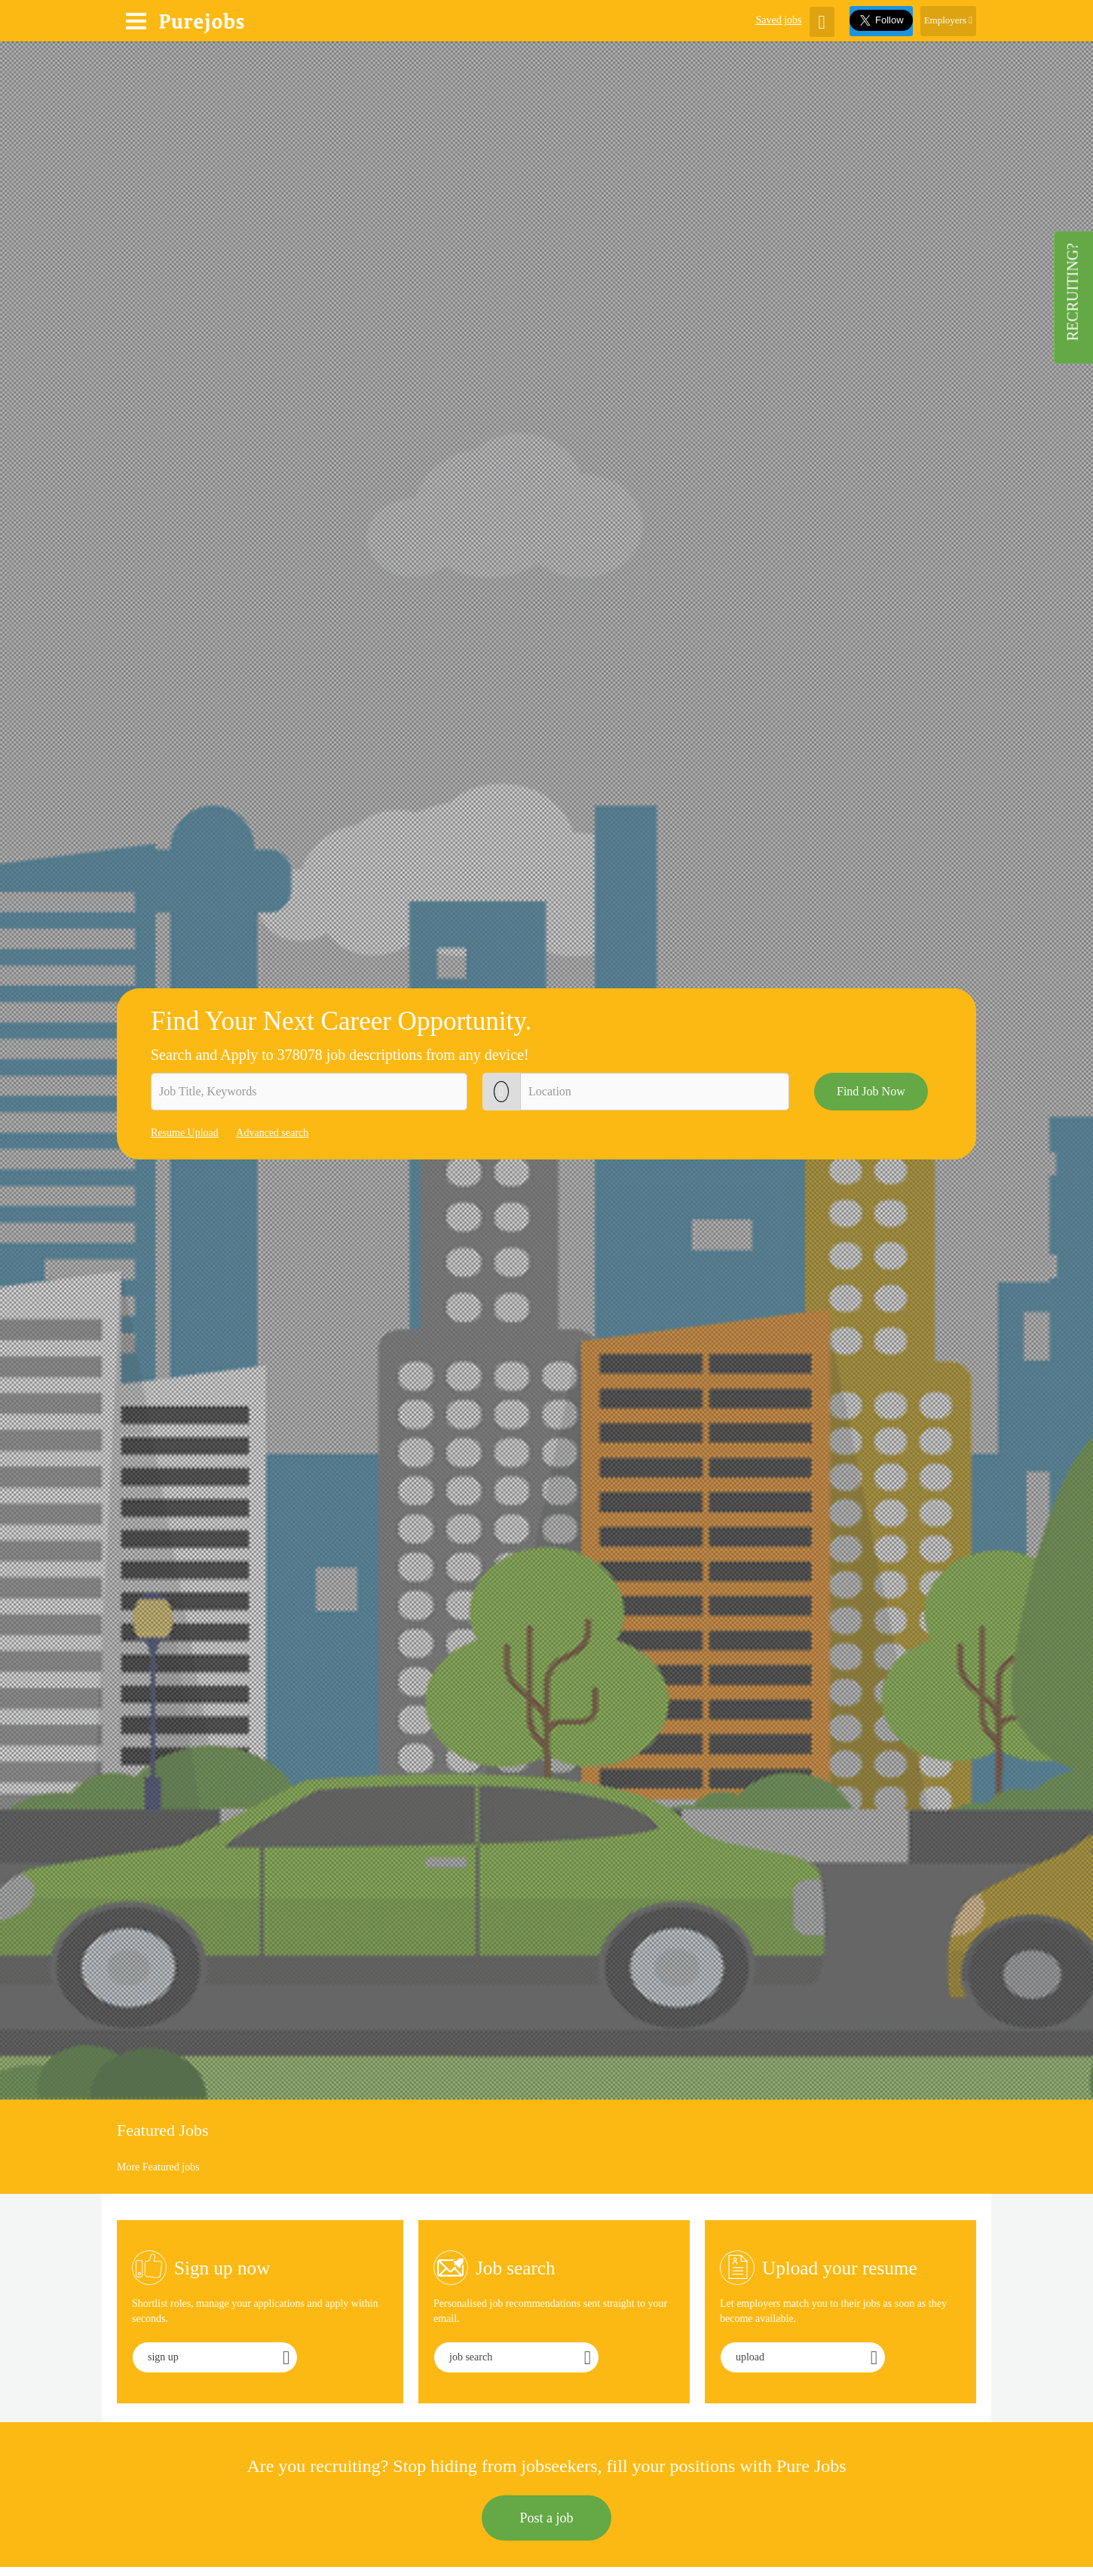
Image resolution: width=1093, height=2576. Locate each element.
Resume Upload (185, 1132)
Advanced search (272, 1132)
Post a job (546, 2517)
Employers (948, 20)
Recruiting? (1072, 292)
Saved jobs (778, 20)
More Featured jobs (158, 2167)
